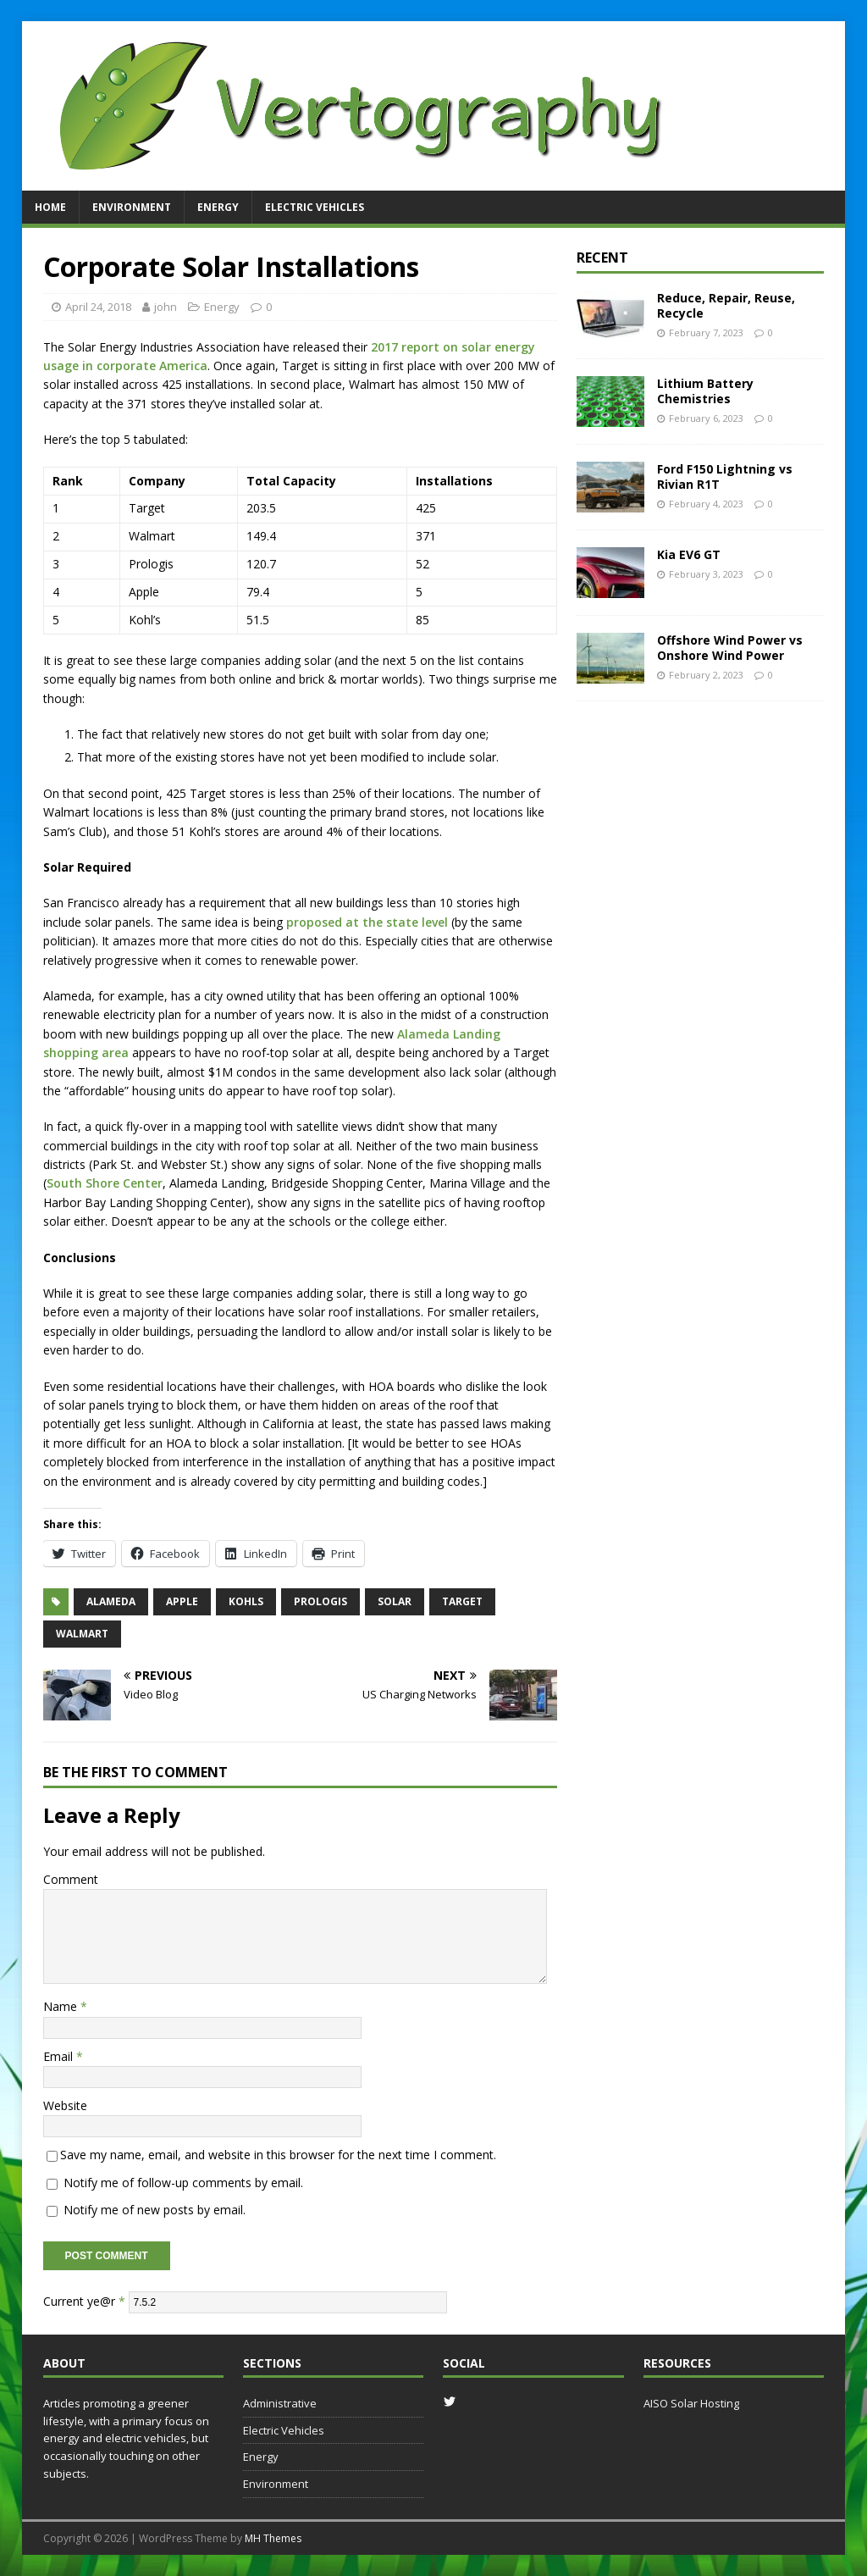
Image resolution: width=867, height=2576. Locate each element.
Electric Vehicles (314, 207)
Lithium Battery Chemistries (705, 391)
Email (59, 2056)
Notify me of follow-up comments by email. (183, 2182)
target (462, 1601)
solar (394, 1601)
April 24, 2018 (98, 306)
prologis (320, 1601)
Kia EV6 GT (689, 554)
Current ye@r (84, 2300)
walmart (82, 1633)
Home (50, 207)
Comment (70, 1879)
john (165, 306)
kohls (246, 1601)
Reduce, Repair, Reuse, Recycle (726, 305)
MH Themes (273, 2538)
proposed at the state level (367, 922)
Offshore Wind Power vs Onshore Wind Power (730, 647)
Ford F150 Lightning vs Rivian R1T (724, 476)
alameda (110, 1601)
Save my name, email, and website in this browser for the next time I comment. (278, 2155)
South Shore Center (105, 1183)
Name (61, 2006)
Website (65, 2105)
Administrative (280, 2403)
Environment (131, 207)
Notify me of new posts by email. (155, 2210)
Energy (218, 207)
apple (182, 1601)
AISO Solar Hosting (691, 2403)
